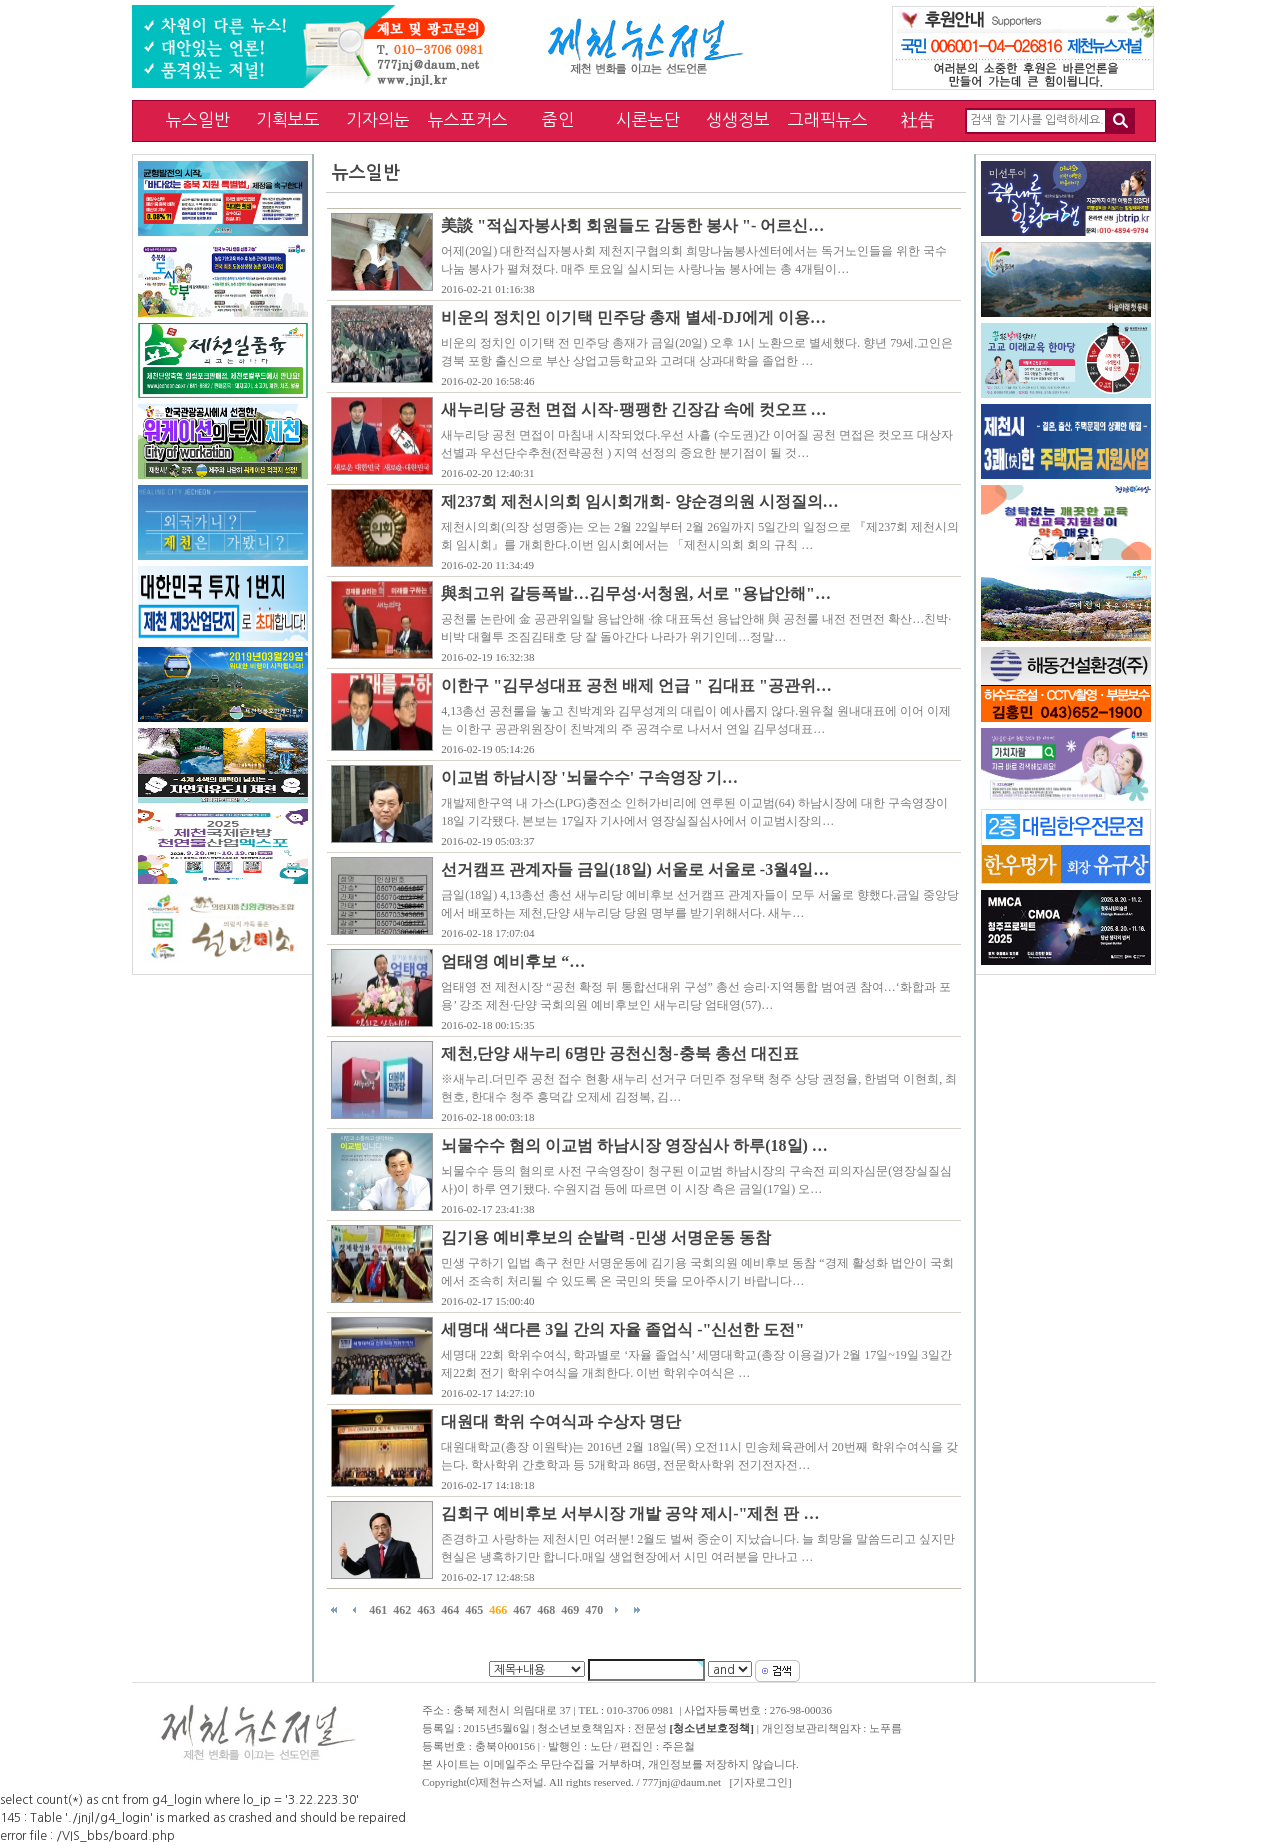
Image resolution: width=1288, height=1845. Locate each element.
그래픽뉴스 (828, 119)
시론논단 (648, 119)
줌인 (558, 119)
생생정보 (738, 119)
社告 (918, 119)
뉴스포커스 (468, 119)
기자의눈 (378, 119)
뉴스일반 (198, 119)
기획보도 (288, 119)
